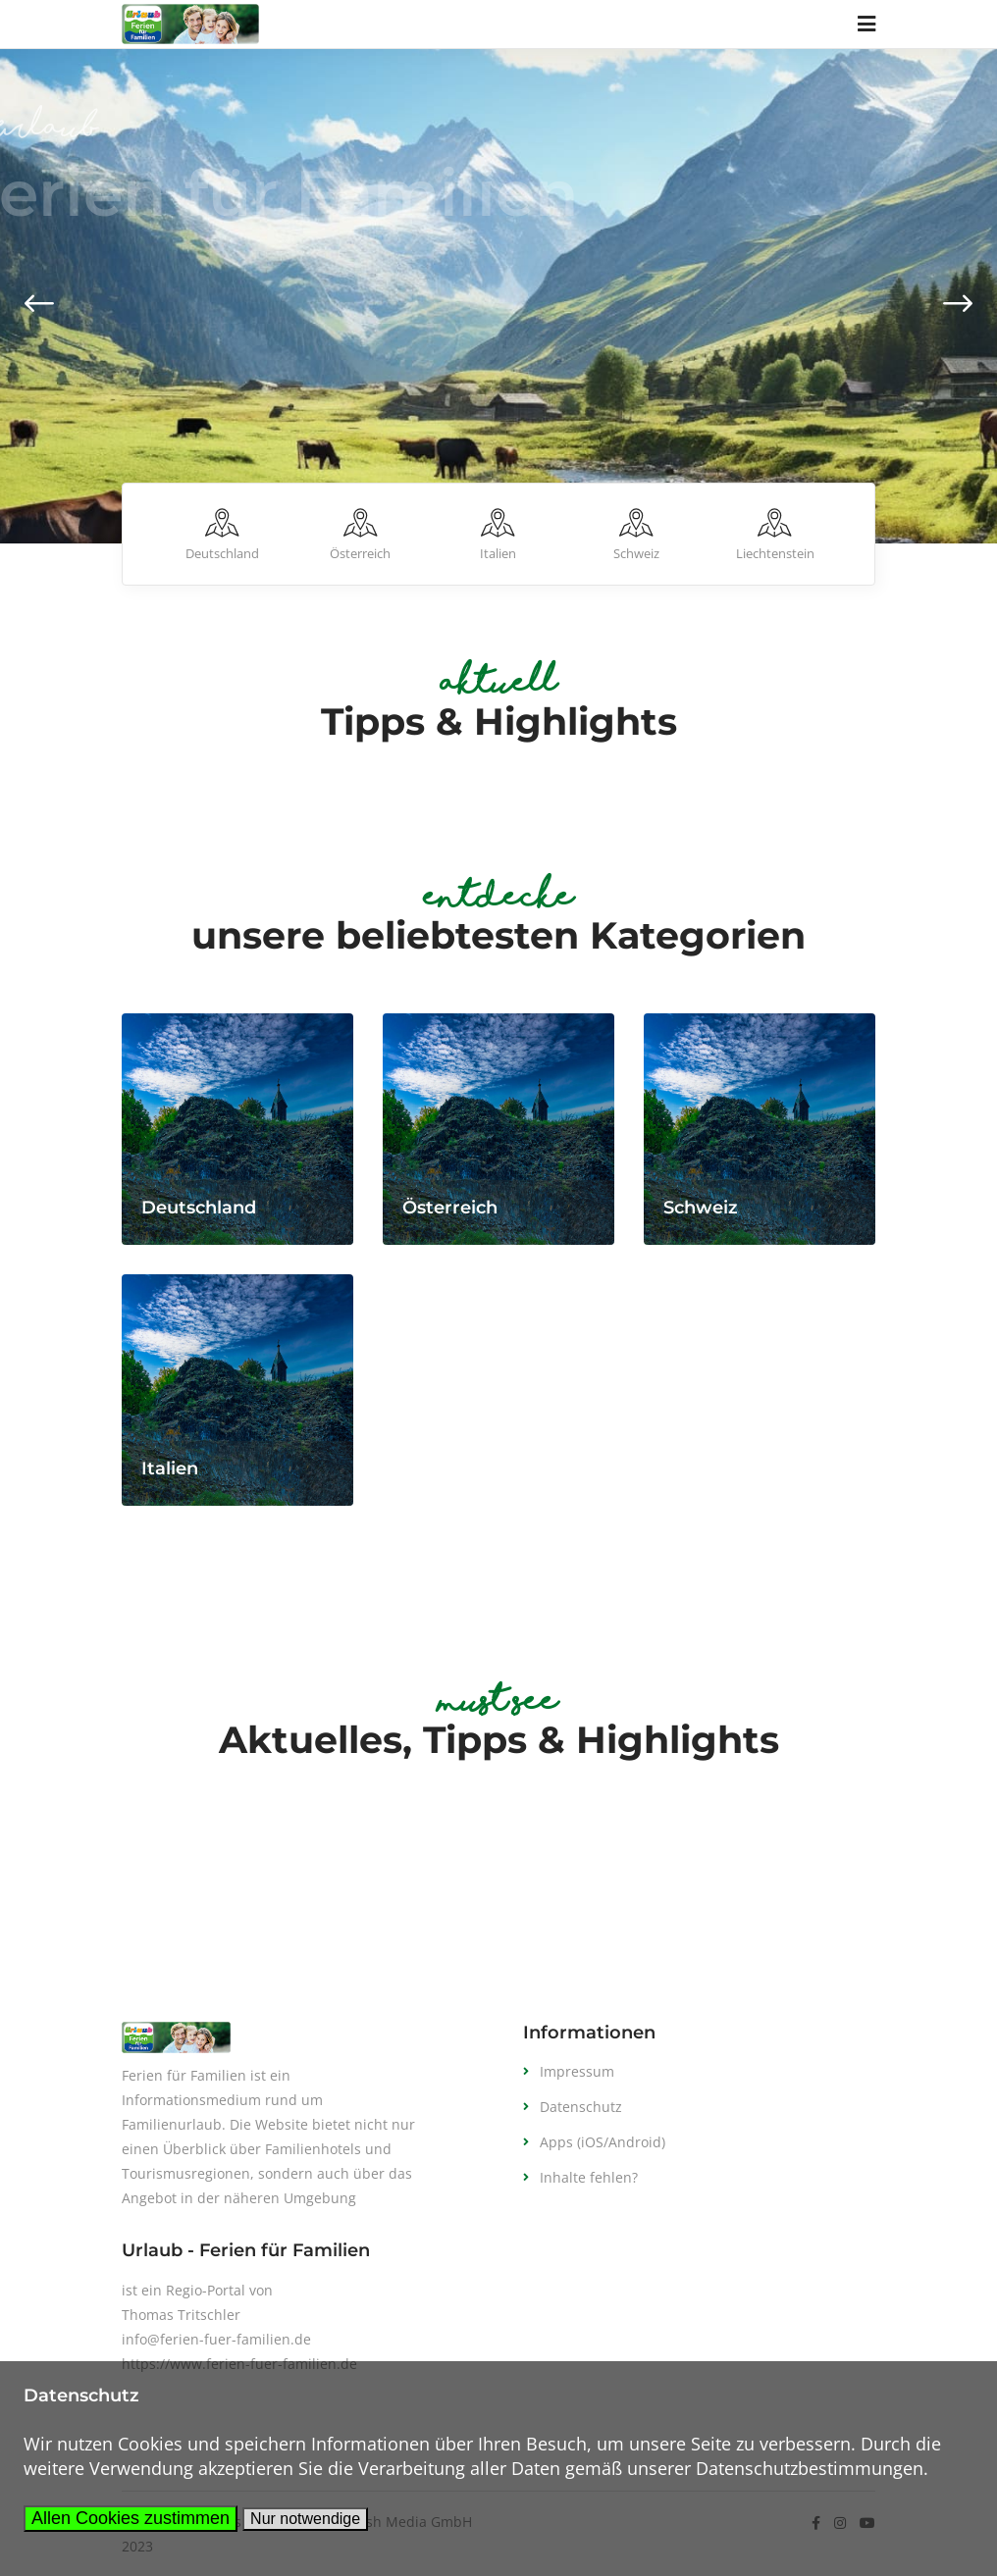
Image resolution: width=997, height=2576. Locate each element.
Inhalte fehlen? (589, 2177)
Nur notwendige (305, 2518)
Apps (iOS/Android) (602, 2142)
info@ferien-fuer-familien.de (216, 2339)
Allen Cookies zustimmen (130, 2518)
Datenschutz (581, 2106)
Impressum (577, 2071)
